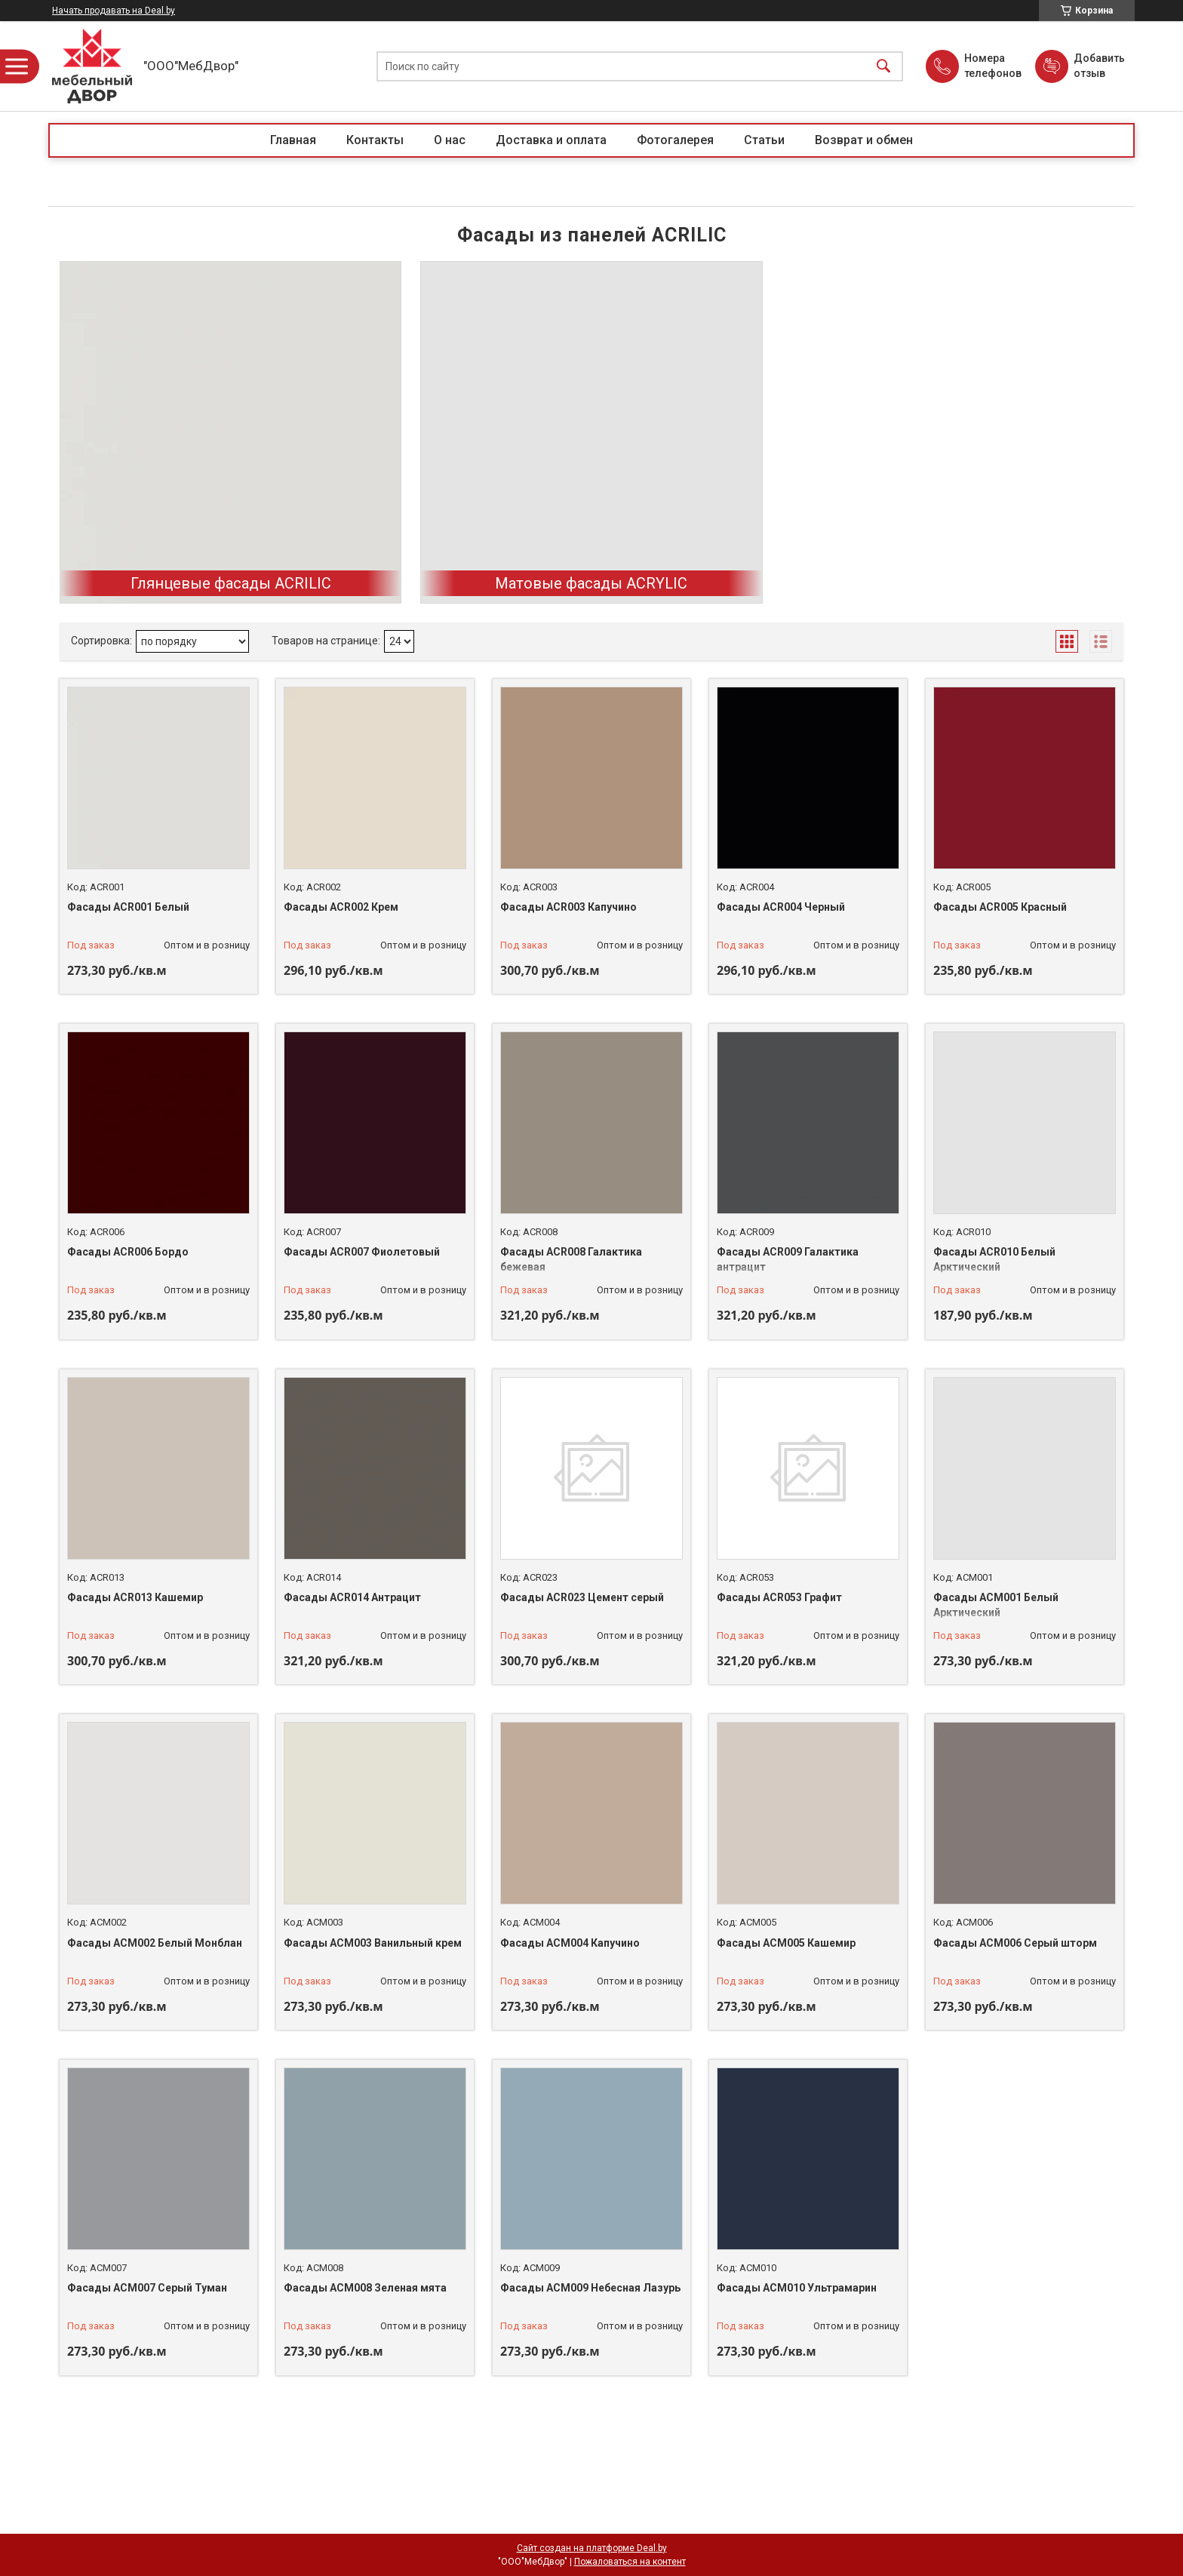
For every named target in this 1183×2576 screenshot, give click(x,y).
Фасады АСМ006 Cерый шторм (1015, 1943)
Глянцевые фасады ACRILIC (231, 583)
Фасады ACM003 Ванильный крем (373, 1943)
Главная (293, 140)
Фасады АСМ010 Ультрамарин (797, 2288)
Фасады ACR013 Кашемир (135, 1597)
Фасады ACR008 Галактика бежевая (571, 1259)
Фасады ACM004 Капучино (570, 1943)
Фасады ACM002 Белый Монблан (154, 1943)
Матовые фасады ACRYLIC (591, 583)
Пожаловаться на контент (630, 2561)
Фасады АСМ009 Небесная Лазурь (590, 2288)
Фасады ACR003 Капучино (568, 907)
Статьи (764, 140)
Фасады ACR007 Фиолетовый (362, 1252)
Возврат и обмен (864, 140)
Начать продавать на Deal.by (113, 10)
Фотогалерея (675, 140)
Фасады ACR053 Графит (779, 1597)
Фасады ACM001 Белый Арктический (996, 1604)
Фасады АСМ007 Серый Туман (147, 2288)
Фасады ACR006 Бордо (128, 1252)
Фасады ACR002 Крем (341, 907)
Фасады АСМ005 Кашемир (786, 1943)
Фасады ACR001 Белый (128, 907)
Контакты (375, 140)
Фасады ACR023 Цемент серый (582, 1597)
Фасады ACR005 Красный (1000, 907)
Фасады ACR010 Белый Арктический (994, 1259)
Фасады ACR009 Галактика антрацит (788, 1259)
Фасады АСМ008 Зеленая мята (365, 2288)
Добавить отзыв (1098, 65)
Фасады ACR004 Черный (781, 907)
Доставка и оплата (551, 140)
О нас (450, 140)
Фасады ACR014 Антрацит (352, 1597)
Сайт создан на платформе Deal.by (592, 2548)
